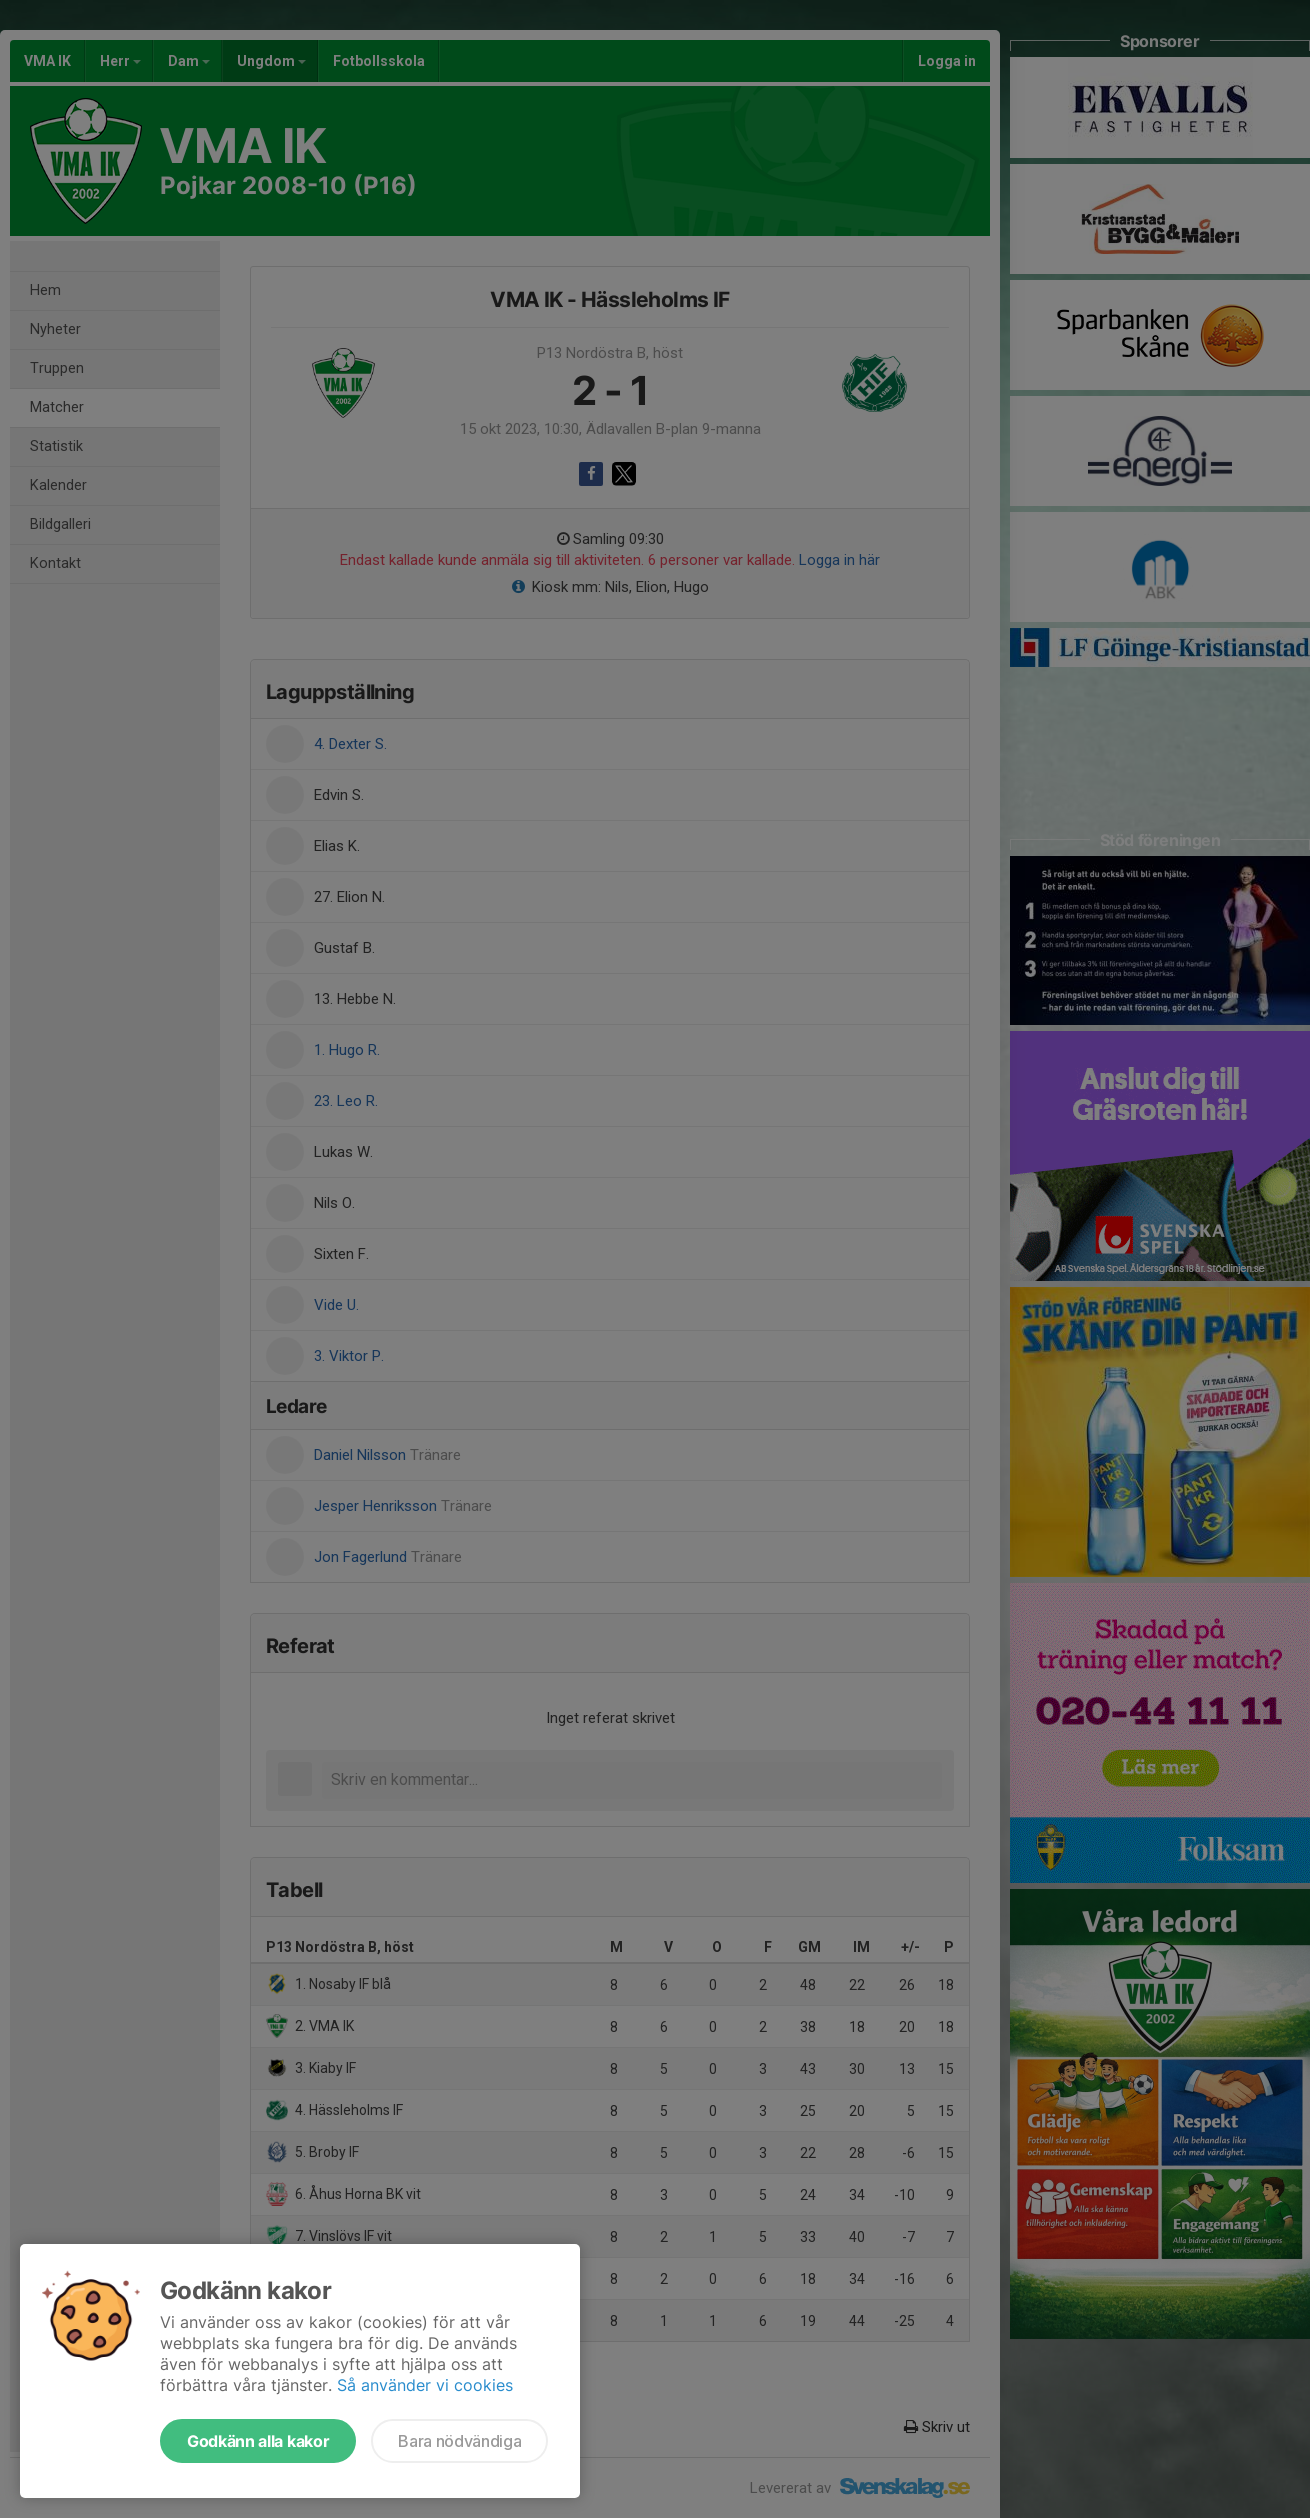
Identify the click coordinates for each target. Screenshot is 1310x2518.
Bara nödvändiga (459, 2441)
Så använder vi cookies (425, 2385)
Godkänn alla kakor (258, 2441)
